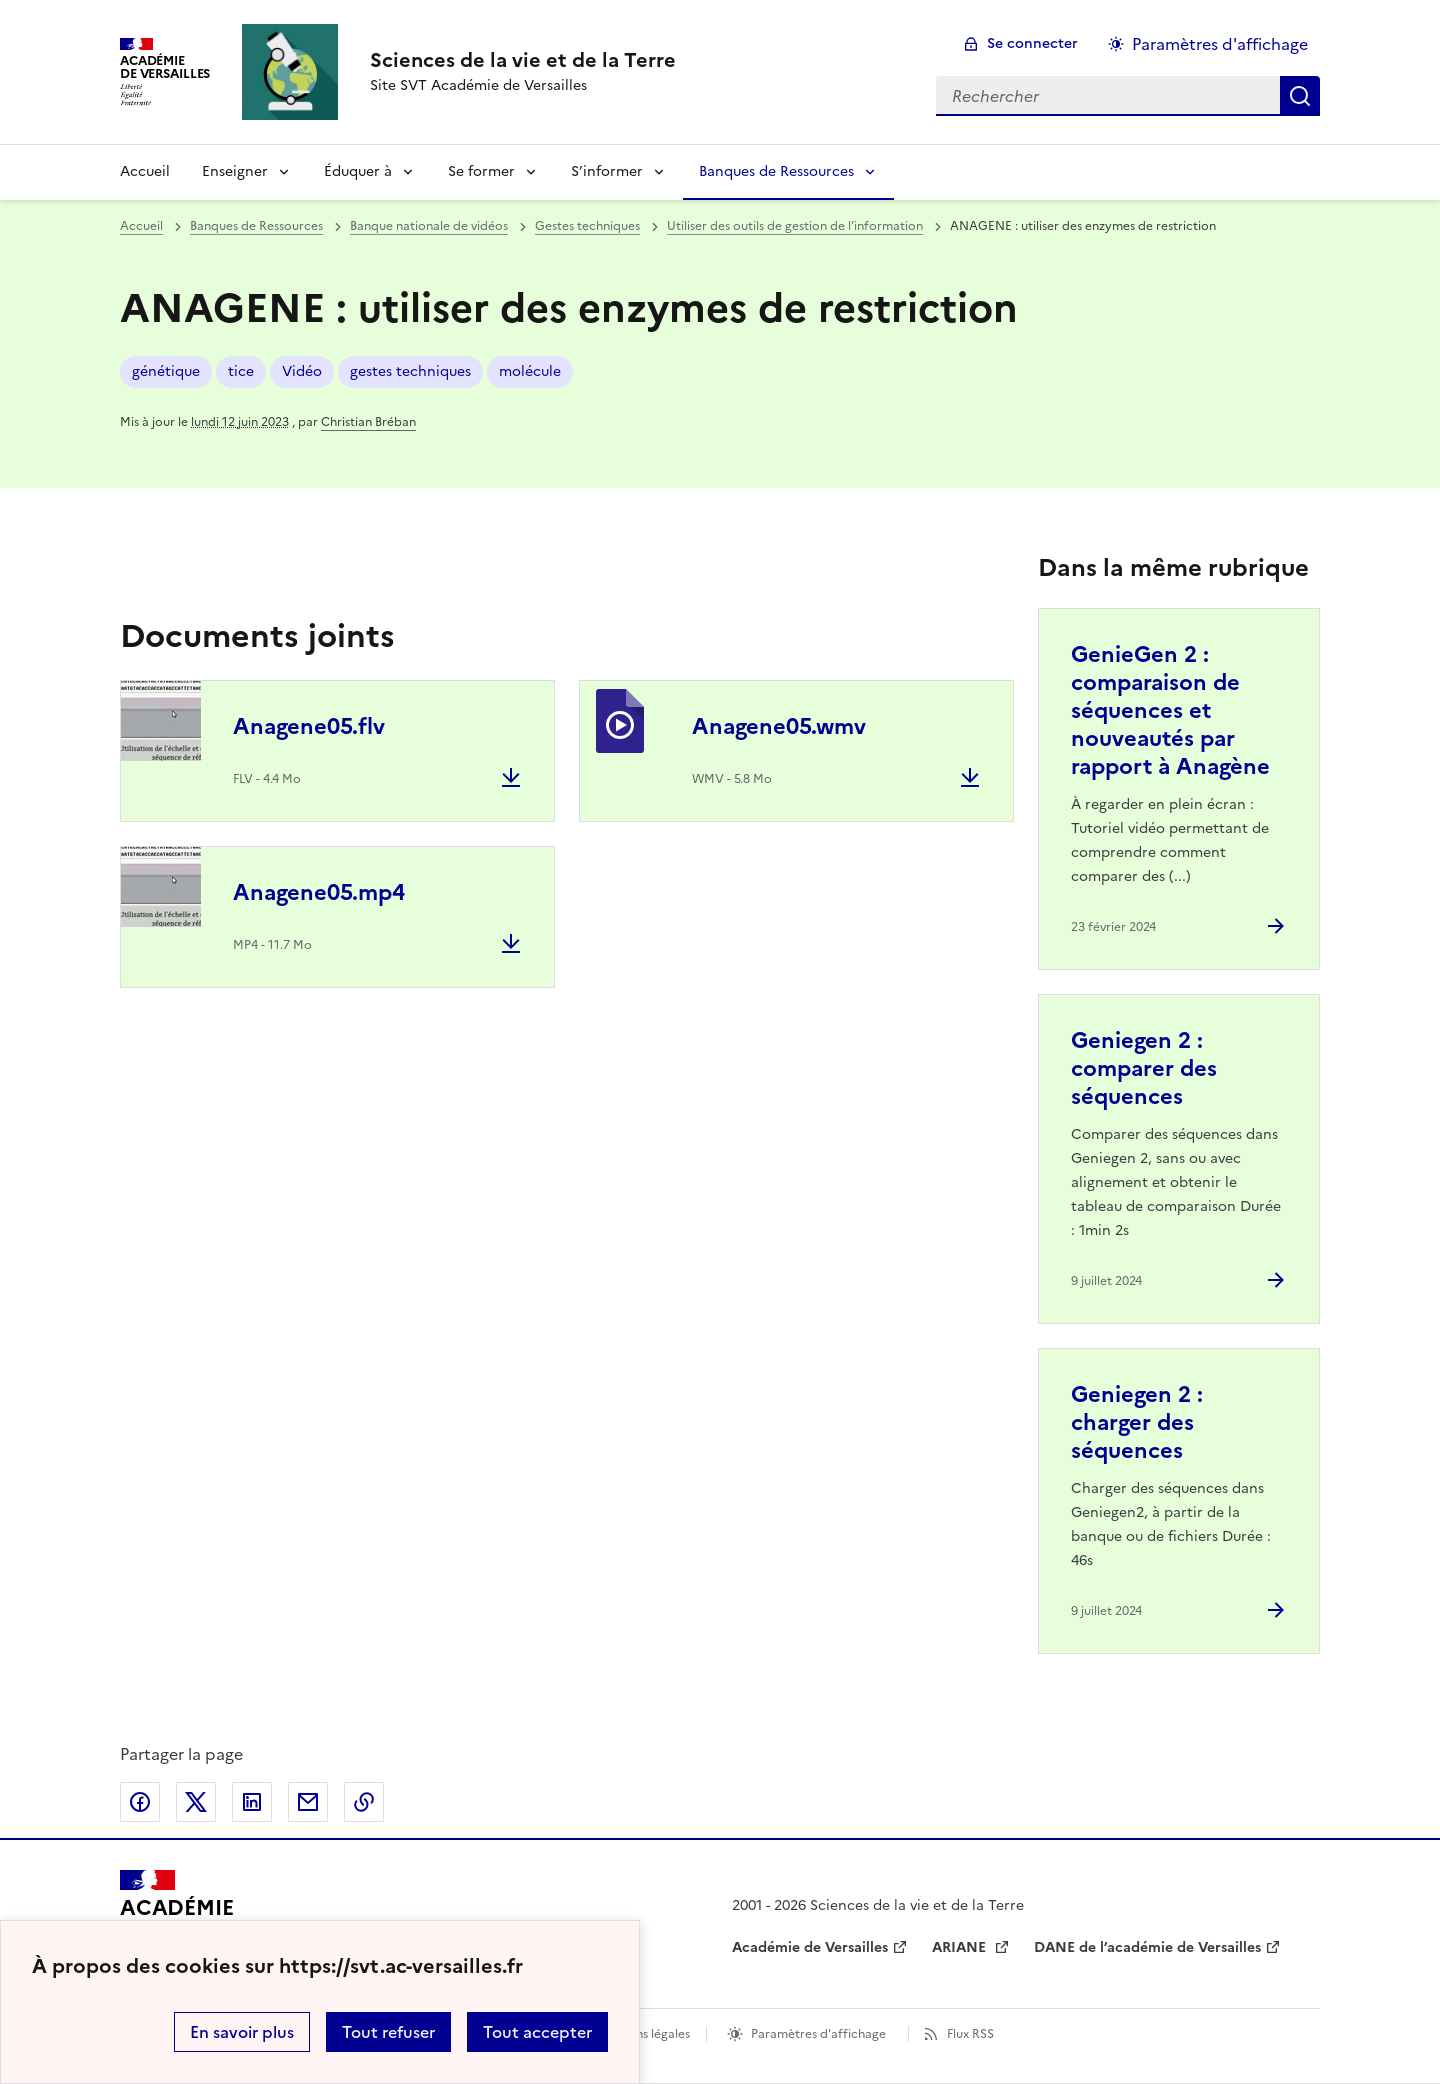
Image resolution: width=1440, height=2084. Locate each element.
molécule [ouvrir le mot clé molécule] (530, 371)
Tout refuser (388, 2032)
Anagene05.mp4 (319, 892)
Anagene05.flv (309, 726)
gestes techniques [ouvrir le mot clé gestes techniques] (410, 371)
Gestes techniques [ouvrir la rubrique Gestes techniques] (587, 226)
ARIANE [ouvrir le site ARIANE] (961, 1947)
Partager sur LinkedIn (252, 1802)
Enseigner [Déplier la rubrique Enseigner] (235, 171)
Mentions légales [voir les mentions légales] (642, 2034)
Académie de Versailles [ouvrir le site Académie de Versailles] (810, 1947)
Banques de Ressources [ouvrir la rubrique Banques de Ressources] (256, 226)
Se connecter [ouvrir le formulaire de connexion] (1032, 43)
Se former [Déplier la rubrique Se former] (481, 171)
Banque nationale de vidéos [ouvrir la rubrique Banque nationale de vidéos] (429, 226)
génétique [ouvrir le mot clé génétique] (166, 371)
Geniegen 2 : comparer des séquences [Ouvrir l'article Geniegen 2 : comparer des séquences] (1144, 1068)
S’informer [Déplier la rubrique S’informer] (607, 171)
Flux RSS (970, 2034)
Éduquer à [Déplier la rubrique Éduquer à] (358, 171)
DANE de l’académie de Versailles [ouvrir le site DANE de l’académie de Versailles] (1147, 1947)
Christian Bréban (368, 422)
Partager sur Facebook (140, 1802)
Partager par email (308, 1802)
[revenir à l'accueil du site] (523, 60)
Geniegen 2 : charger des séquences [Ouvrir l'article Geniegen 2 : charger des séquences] (1137, 1422)
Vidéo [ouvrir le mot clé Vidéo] (302, 371)
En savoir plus (242, 2032)
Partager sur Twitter (196, 1802)
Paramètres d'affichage (818, 2034)
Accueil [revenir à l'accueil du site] (145, 171)
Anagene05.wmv (779, 726)
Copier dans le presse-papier (364, 1802)
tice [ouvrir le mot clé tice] (241, 371)
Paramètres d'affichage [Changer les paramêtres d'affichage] (1220, 44)
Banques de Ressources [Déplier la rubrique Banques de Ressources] (776, 171)
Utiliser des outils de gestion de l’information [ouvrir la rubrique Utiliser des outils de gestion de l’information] (795, 226)
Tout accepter (537, 2032)
